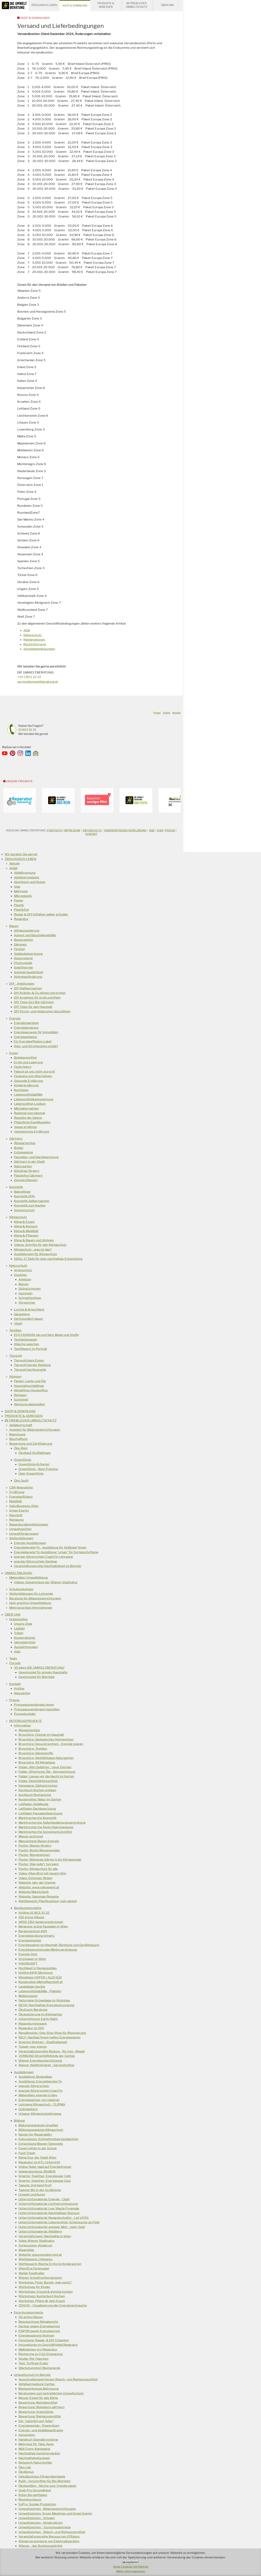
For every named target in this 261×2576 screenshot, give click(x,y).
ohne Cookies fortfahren (130, 2566)
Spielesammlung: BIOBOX (37, 2171)
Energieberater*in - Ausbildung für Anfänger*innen (50, 1547)
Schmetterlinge (29, 1298)
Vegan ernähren (25, 1127)
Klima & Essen (24, 1222)
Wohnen (15, 1376)
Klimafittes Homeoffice (31, 1390)
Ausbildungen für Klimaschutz (35, 1254)
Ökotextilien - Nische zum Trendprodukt (47, 2486)
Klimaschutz (18, 1217)
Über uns (167, 5)
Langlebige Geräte (31, 1986)
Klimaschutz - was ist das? (33, 1249)
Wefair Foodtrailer (31, 2273)
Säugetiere (22, 1314)
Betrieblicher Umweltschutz (136, 5)
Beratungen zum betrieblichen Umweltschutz (51, 2393)
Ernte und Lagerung (28, 1062)
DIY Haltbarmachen (28, 988)
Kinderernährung (26, 1085)
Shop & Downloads (35, 18)
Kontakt (91, 834)
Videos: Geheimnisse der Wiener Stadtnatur (46, 1582)
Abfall (13, 868)
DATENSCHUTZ (92, 830)
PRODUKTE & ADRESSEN (24, 1416)
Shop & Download (74, 5)
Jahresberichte (25, 1642)
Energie (14, 1018)
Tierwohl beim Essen (29, 1360)
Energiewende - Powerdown (38, 2425)
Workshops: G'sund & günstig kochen (45, 2291)
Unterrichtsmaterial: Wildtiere (40, 2231)
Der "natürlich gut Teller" (36, 2421)
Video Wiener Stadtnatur (36, 2241)
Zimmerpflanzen (26, 1180)
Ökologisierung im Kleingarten (40, 2014)
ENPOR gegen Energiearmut (39, 2331)
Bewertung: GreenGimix (35, 2412)
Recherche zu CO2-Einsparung (40, 2354)
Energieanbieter (25, 1037)
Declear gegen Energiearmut (39, 2326)
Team (13, 1658)
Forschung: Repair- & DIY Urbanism (43, 2340)
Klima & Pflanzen (26, 1235)
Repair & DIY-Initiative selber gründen (41, 914)
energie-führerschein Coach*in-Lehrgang (43, 1557)
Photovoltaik (23, 963)
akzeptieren (130, 2562)
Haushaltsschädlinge (29, 1386)
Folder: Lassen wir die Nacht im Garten (46, 1776)
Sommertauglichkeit (28, 972)
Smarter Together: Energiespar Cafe (44, 2176)
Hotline (19, 1688)
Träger (19, 1633)
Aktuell (14, 863)
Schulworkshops (21, 1589)
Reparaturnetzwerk (32, 2023)
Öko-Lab (24, 2467)
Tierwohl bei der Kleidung (32, 1365)
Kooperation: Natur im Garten (39, 1799)
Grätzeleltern (28, 2109)
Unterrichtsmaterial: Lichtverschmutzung (48, 2204)
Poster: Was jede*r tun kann (38, 1864)
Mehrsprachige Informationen (30, 1607)
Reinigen (20, 1395)
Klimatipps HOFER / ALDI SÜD (40, 1977)
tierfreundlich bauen (28, 1319)
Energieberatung (26, 1027)
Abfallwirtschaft (20, 1425)
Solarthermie (23, 967)
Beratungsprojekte (28, 1908)
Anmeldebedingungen (39, 649)
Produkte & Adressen (105, 5)
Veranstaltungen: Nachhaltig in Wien (44, 2236)
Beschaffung (18, 1439)
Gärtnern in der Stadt (29, 1161)
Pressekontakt (25, 1714)
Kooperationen (24, 1638)
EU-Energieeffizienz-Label (32, 1041)
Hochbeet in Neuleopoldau (37, 1968)
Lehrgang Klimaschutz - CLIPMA (41, 2104)
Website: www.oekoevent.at (38, 1887)
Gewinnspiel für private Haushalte (42, 1672)
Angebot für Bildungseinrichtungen (34, 1429)
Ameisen (24, 1279)
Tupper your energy (32, 2046)
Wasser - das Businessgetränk (40, 2546)
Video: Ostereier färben (35, 1878)
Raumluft (15, 1515)
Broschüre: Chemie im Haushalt (41, 1734)
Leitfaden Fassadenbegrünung (40, 1813)
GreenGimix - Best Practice (38, 1469)
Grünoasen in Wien (32, 1959)
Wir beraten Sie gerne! (21, 854)
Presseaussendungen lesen (34, 1704)
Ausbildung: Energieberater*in (40, 2081)
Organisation (18, 1619)
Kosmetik (16, 1187)
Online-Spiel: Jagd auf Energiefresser (45, 2167)
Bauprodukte (23, 940)
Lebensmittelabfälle (28, 1094)
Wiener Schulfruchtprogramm (40, 2277)
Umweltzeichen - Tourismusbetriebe (44, 2527)
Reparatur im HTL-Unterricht (39, 2162)
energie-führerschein (33, 2086)
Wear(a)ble (26, 2250)
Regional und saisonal (29, 1113)
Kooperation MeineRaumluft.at (40, 1982)
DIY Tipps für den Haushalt (33, 1007)
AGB (26, 630)
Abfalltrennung (25, 872)
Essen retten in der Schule (37, 2148)
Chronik (15, 1663)
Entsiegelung (23, 1152)
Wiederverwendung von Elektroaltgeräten (48, 2541)
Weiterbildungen (21, 1538)
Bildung (19, 2120)
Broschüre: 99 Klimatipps (36, 1762)
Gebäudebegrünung (28, 954)
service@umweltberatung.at (37, 681)
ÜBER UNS (12, 1614)
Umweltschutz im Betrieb (32, 2375)
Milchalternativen (26, 1108)
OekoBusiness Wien (24, 1506)
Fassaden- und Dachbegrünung (36, 1157)
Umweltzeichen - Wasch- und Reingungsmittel (51, 2532)
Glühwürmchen (29, 1288)
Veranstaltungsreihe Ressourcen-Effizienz (49, 2536)
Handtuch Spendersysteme (38, 2439)
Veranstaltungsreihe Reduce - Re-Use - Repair (51, 2051)
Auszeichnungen (26, 1647)
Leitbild (19, 1628)
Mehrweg (21, 891)
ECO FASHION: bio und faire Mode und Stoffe (46, 1335)
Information (22, 1725)
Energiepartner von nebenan (39, 2100)
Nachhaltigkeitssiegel (34, 2458)
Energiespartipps (26, 1023)
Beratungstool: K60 (32, 1931)
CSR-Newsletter (21, 1487)
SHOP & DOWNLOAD (20, 1411)
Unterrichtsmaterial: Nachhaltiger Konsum (48, 2213)
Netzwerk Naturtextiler (35, 2462)
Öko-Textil (21, 1480)
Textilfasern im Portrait (30, 1349)
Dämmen (20, 944)
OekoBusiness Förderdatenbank (41, 2476)
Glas (17, 886)
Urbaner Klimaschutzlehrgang (39, 2113)
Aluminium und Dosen (29, 882)
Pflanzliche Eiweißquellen (32, 1122)
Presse (170, 830)
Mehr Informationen (130, 2571)
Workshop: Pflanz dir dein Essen (41, 2301)
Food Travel (26, 2153)
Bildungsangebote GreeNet (38, 2125)
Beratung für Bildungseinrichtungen (35, 1598)
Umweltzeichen (20, 1529)
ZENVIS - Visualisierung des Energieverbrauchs (52, 2305)
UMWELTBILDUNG (18, 1573)
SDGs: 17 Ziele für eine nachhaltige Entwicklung (48, 1259)
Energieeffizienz (21, 1497)
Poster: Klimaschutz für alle (38, 1869)
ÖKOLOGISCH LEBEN (20, 859)
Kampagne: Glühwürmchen (37, 1785)
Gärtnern (15, 1138)
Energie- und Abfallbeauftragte (40, 2430)
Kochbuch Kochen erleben (37, 1790)
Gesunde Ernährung (28, 1081)
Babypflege (22, 1191)
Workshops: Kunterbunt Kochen (41, 2296)
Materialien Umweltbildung (28, 1577)
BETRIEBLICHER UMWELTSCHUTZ (31, 1420)
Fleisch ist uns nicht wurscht (34, 1071)
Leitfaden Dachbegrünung (37, 1808)
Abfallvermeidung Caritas (36, 2384)
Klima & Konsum (26, 1226)
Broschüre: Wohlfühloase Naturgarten (46, 1758)
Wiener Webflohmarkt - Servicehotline (46, 2065)
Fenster (19, 949)
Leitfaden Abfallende (33, 1804)
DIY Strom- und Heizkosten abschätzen (42, 1011)
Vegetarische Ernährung (31, 1131)
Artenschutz (23, 1270)
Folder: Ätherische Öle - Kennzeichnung (46, 1771)
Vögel (18, 1323)
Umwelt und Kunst (31, 2194)
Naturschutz (18, 1265)
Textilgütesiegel (25, 1339)
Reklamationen (34, 639)
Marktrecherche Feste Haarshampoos (45, 1827)
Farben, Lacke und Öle (30, 1381)
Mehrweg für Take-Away (36, 2444)
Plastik (19, 905)
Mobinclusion (28, 1996)
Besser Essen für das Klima (38, 2398)
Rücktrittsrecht (34, 644)
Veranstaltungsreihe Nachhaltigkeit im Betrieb (47, 1566)
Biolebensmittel (25, 1057)
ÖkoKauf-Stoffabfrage (34, 1453)
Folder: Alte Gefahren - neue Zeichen (44, 1767)
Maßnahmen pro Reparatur (37, 2349)
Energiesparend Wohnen (36, 2335)
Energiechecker (30, 1940)
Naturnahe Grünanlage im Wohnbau (44, 2000)
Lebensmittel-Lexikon (30, 1104)
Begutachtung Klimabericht (38, 2322)
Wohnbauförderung (28, 977)
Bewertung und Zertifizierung (30, 1443)
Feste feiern (22, 1067)
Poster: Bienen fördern (34, 1845)
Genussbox (26, 2435)
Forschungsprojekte (28, 2312)
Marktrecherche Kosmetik (37, 1818)
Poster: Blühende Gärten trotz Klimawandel (49, 1859)
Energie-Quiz (27, 1954)
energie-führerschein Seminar (35, 1561)
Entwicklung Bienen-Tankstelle (40, 2144)
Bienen (23, 1284)
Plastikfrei (21, 909)
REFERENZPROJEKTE (25, 1721)
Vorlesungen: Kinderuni (35, 2245)
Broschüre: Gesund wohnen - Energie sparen (50, 1744)
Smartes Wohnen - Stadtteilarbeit (42, 2042)
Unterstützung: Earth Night (38, 2019)
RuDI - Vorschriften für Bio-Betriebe (44, 2481)
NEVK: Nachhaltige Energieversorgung (46, 2005)
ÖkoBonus (26, 2472)
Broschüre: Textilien (32, 1748)
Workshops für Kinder (34, 2287)
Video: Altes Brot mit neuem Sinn (42, 1873)
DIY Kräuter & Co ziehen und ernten (40, 993)
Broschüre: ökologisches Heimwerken (46, 1739)
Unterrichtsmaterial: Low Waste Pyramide (48, 2208)
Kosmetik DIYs (24, 1196)
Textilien (15, 1330)
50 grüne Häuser (30, 2317)
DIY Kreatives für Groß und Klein (37, 997)
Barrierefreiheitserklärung (125, 830)
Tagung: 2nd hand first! (34, 2185)
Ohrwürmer (26, 1302)
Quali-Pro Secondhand (34, 2490)
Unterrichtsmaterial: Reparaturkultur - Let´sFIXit (53, 2217)
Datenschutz (32, 635)
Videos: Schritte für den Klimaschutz (40, 1245)
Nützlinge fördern (26, 1171)
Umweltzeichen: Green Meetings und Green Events (55, 2513)
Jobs (160, 830)
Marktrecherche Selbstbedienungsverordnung (52, 1822)
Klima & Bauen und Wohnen (34, 1240)
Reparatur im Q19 (31, 2028)
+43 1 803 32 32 (29, 677)
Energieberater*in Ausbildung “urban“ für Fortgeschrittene (56, 1552)
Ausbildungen (24, 2072)
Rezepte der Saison (28, 1118)
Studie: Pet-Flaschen (33, 2359)
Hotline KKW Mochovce (35, 1972)
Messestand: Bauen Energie (38, 1841)
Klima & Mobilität (26, 1231)
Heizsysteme (23, 958)
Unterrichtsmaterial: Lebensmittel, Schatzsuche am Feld (58, 2222)
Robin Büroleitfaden (32, 2495)
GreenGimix (22, 1460)
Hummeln (25, 1293)
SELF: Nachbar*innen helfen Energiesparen (49, 2037)
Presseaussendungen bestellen (37, 1709)
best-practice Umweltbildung (30, 1603)
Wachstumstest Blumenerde (39, 2368)
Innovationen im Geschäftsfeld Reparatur (48, 2345)
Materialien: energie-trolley (37, 2095)
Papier (18, 900)
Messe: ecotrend (30, 1836)
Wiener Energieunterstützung (40, 2060)
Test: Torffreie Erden (33, 2363)
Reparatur (21, 919)
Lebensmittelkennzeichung (33, 1099)
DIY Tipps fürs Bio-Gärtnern (34, 1002)
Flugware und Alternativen (33, 1076)
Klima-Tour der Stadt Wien (37, 2157)
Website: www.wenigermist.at (40, 2254)
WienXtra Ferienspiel (33, 2268)
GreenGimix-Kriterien (33, 1464)
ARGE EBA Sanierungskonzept (40, 1922)
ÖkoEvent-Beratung (32, 2009)
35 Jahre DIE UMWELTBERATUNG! (39, 1667)
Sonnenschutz (24, 1210)
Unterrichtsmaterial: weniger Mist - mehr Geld (51, 2227)
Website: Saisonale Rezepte (38, 1896)
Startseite (54, 830)
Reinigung (16, 1520)
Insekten (20, 1275)
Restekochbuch (29, 2499)
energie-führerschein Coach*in (40, 2090)
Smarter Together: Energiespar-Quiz (44, 2181)
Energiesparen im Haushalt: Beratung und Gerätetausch (58, 1945)
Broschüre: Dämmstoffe (35, 1753)
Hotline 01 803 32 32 (33, 1912)
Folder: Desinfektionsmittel (38, 1781)
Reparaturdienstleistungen (28, 1524)
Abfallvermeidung (26, 877)
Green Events (19, 1510)
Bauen (13, 926)
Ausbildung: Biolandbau (35, 2076)
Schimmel (21, 1399)
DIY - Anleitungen (21, 983)
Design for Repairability (35, 2134)
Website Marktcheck (33, 1892)
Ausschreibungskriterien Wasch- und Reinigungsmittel (58, 2379)
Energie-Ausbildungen (30, 1543)
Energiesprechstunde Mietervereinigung (47, 1949)
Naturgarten (23, 1166)
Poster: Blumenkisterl (34, 1855)
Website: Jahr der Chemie (36, 1882)
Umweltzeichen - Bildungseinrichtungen (47, 2509)
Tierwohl (15, 1356)
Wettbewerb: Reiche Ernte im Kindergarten (49, 2264)
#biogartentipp (24, 1143)
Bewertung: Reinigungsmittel (39, 2416)
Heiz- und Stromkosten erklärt (36, 1046)
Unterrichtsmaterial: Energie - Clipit (44, 2199)
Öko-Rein (21, 1448)
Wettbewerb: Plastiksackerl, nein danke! (47, 1901)
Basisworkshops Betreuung (38, 2388)
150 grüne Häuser (31, 1917)
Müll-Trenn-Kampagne (34, 2449)
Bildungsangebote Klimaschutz (40, 2130)
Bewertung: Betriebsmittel (37, 2402)
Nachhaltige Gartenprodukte (39, 2453)
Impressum (72, 830)
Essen (13, 1053)
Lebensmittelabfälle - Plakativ (39, 1991)
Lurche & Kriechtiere (29, 1309)
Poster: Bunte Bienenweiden (39, 1850)
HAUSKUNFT (28, 1963)
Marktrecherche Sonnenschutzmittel (45, 1832)
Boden (18, 1148)
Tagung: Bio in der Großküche (39, 2190)
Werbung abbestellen (29, 1404)
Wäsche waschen (26, 1344)
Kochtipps (21, 1090)
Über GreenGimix (31, 1473)
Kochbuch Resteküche (34, 1795)
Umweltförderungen (24, 1533)
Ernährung (16, 1492)
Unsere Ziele (23, 1624)
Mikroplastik (23, 896)
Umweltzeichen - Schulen (36, 2518)
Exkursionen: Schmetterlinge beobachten (48, 2139)
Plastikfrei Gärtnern (28, 1175)
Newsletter (22, 1693)
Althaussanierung (26, 930)
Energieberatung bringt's (36, 1935)
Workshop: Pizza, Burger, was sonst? (45, 2282)
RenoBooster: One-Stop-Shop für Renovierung (52, 2033)
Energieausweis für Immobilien (36, 1032)
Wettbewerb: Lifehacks (35, 2259)
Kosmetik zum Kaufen (29, 1205)
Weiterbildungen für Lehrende (31, 1593)
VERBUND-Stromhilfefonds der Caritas (46, 2056)
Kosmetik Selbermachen (31, 1201)
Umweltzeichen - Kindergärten (40, 2523)
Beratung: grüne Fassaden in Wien (43, 1926)
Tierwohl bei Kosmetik (30, 1369)
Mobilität (15, 1501)
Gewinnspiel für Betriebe (36, 1677)
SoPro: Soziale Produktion (37, 2504)
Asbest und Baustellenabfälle (35, 935)
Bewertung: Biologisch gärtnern (41, 2407)
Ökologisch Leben (44, 5)
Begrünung (17, 1434)
